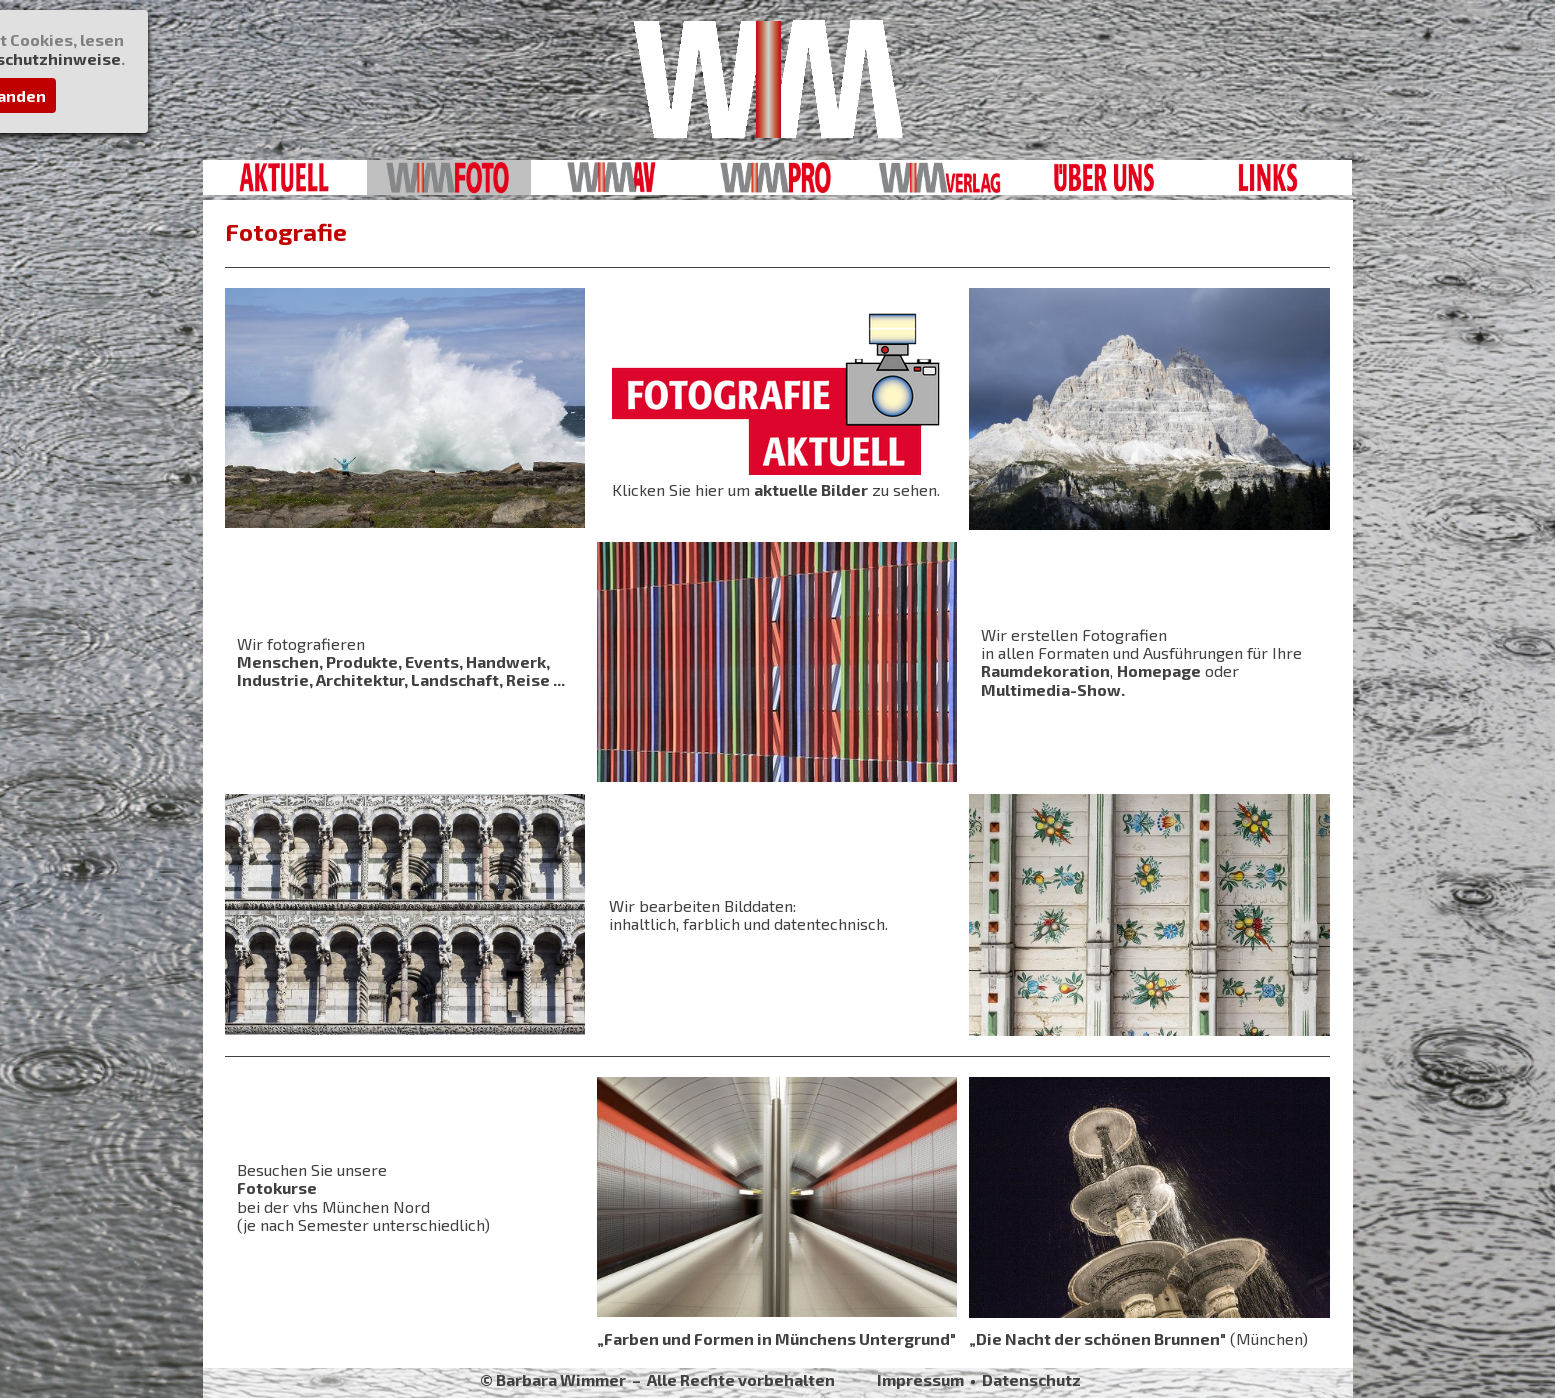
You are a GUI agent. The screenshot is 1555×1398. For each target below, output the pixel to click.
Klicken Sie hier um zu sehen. (776, 489)
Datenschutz (1031, 1379)
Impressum (920, 1379)
